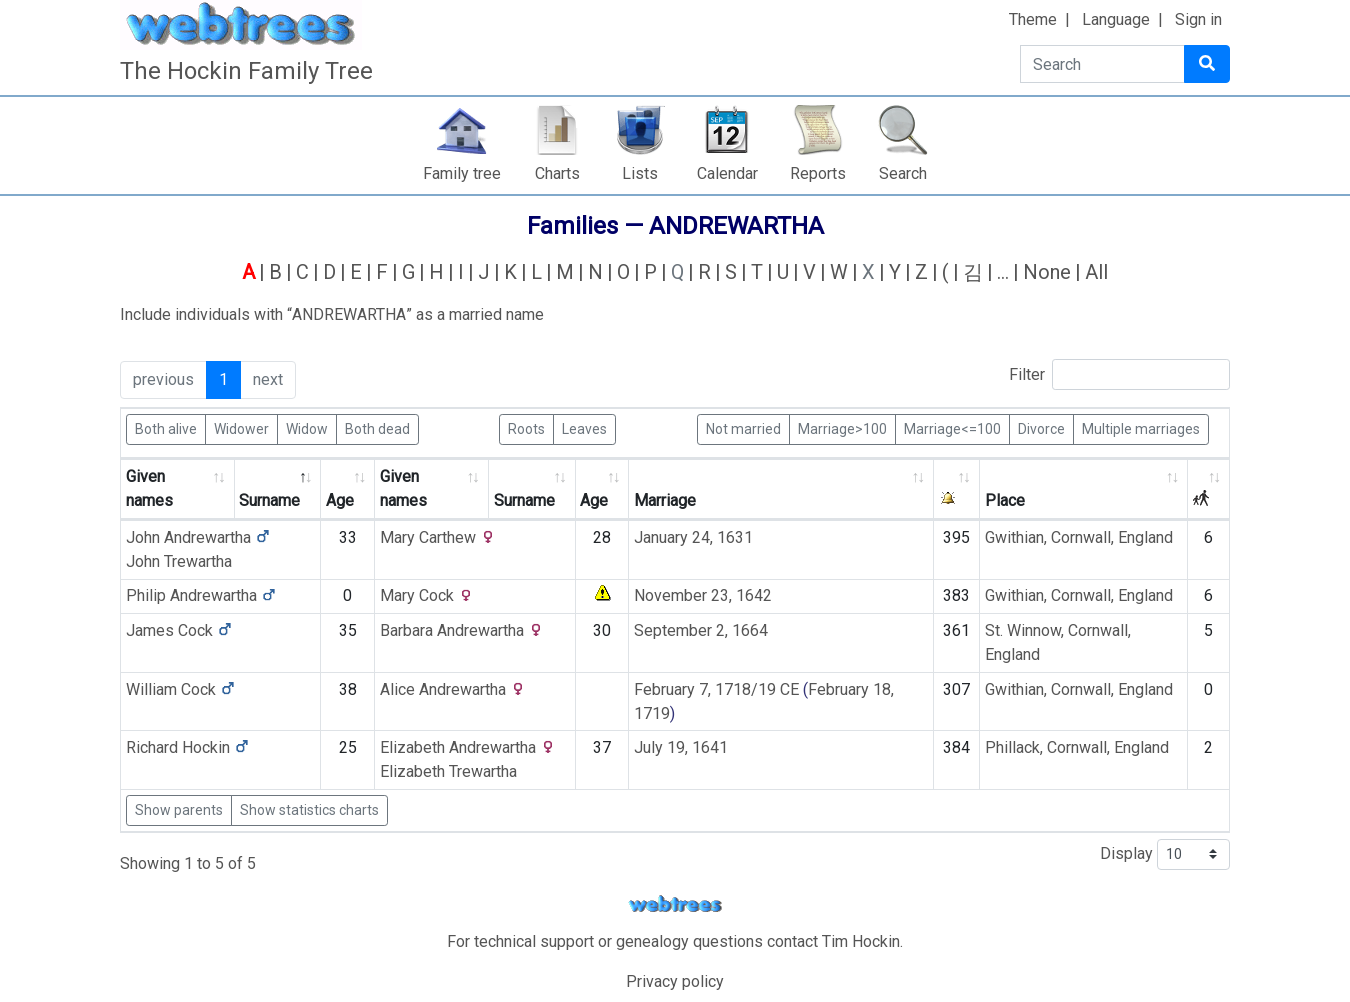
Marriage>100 (842, 428)
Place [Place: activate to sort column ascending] (1005, 500)
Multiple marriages (1141, 428)
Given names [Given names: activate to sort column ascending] (149, 488)
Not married (743, 428)
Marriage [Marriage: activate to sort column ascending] (665, 500)
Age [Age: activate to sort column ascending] (340, 500)
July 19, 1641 (681, 747)
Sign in (1198, 19)
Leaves (584, 428)
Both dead (377, 428)
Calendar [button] (727, 173)
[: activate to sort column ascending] (957, 489)
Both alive (166, 428)
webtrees (675, 904)
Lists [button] (640, 173)
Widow (307, 428)
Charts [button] (557, 173)
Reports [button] (818, 173)
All (1096, 272)
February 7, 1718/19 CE (716, 689)
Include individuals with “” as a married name (332, 314)
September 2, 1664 (701, 630)
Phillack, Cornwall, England (1077, 747)
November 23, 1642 (703, 595)
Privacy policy (675, 981)
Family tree (462, 173)
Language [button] (1116, 19)
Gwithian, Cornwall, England (1079, 537)
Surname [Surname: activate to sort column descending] (269, 500)
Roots (526, 428)
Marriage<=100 (952, 428)
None (1047, 272)
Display (1165, 854)
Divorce (1041, 428)
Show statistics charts (309, 810)
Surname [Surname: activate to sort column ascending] (524, 500)
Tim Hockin (861, 941)
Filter (1119, 374)
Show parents (179, 810)
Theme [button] (1033, 19)
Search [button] (903, 173)
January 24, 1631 (693, 537)
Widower (241, 428)
